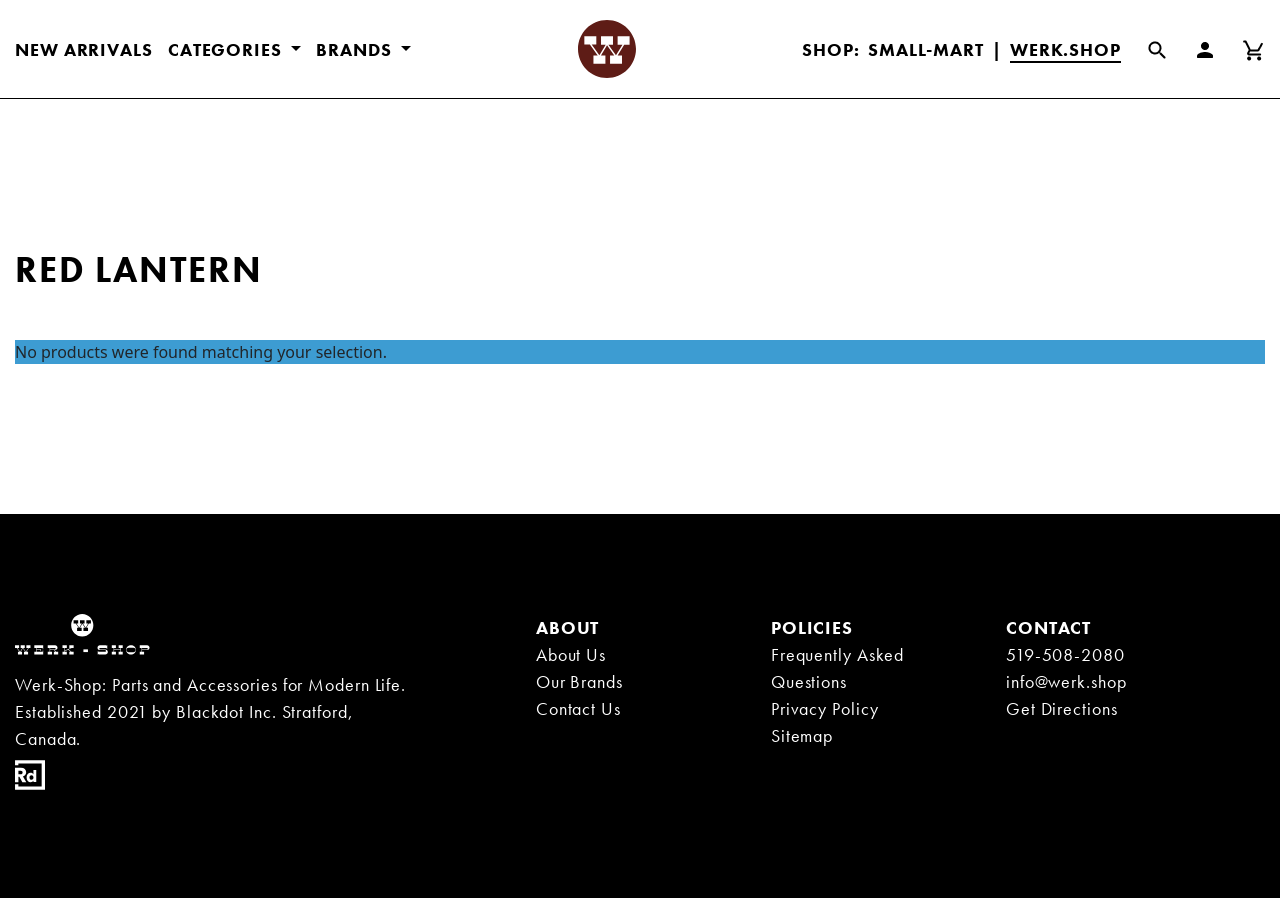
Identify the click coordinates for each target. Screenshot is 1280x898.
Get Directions (1062, 708)
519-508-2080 (1065, 654)
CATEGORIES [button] (227, 49)
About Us (571, 654)
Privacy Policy (825, 708)
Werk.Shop (1065, 49)
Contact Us (578, 708)
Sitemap (802, 735)
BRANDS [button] (356, 49)
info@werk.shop (1066, 681)
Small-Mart (926, 49)
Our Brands (579, 681)
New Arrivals (84, 49)
